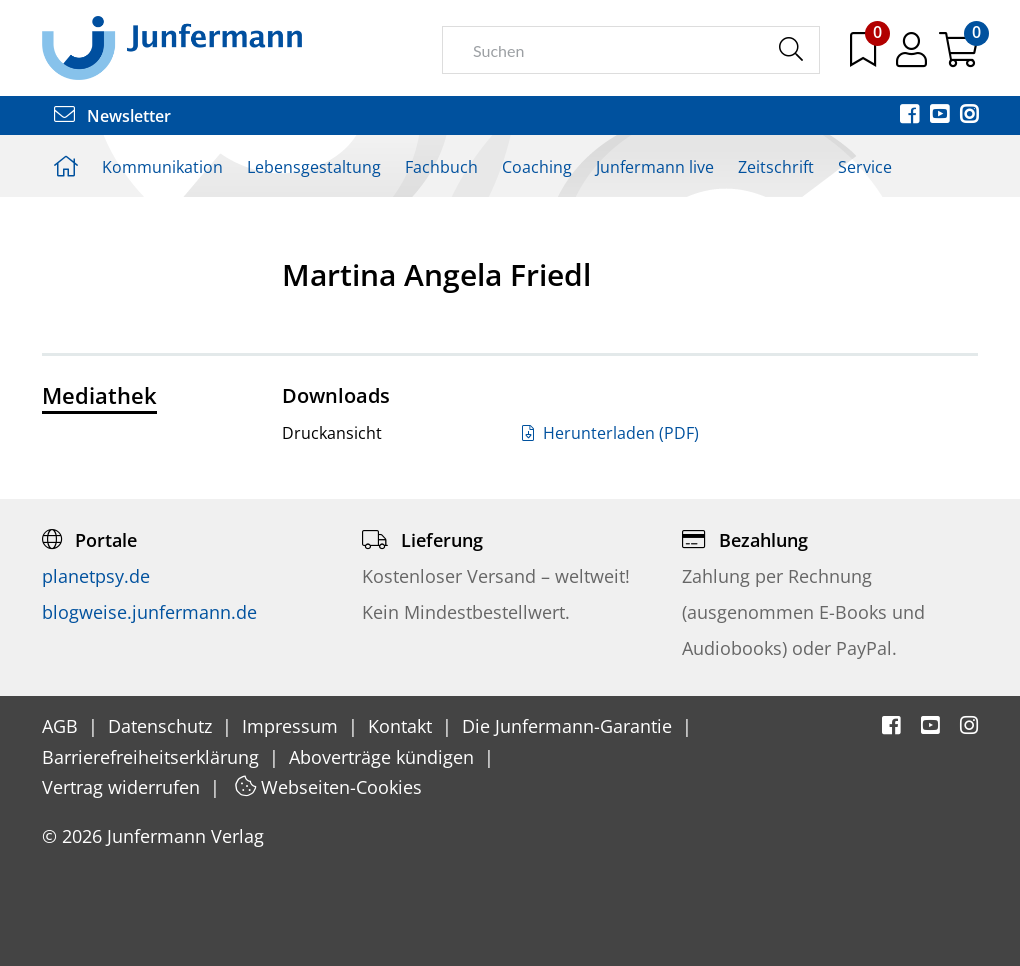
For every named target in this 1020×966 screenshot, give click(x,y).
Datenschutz (162, 726)
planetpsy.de (96, 576)
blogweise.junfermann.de (149, 612)
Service (865, 167)
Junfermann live (655, 167)
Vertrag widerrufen (123, 787)
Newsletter (112, 116)
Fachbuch (441, 167)
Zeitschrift (776, 167)
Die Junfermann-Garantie (569, 726)
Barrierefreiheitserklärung (153, 757)
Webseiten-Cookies (328, 787)
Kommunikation (162, 167)
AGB (62, 726)
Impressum (292, 726)
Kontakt (402, 726)
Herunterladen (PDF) (610, 433)
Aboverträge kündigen (384, 757)
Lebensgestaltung (314, 167)
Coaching (537, 167)
